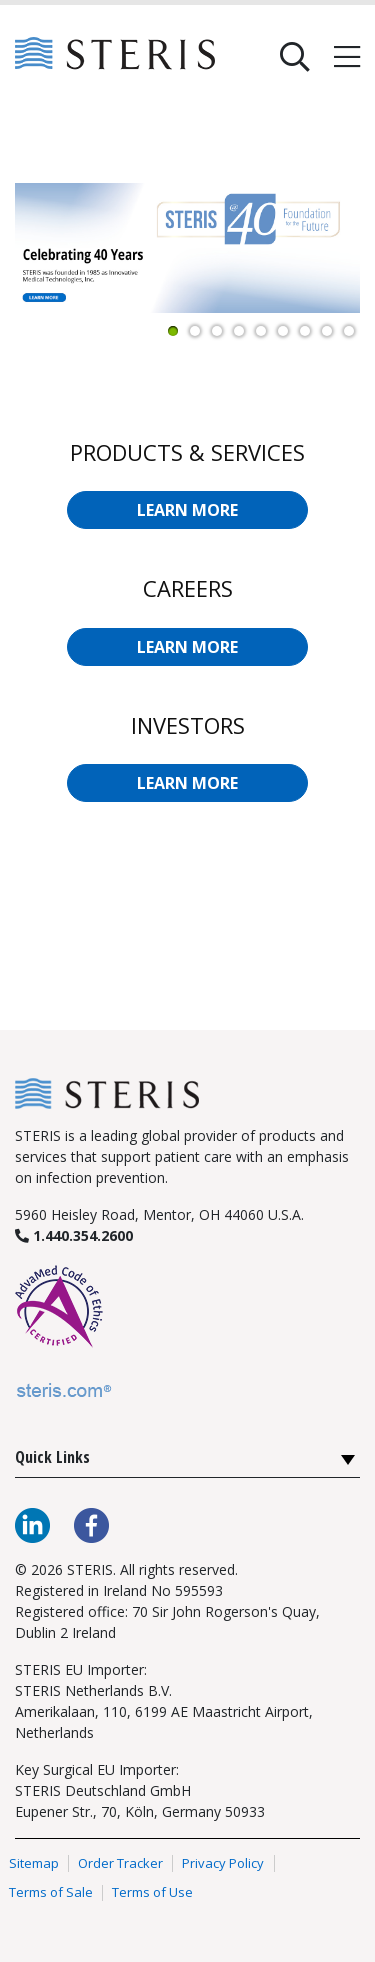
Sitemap (34, 1863)
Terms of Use (152, 1893)
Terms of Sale (51, 1893)
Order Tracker (120, 1863)
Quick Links (52, 1457)
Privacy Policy (223, 1863)
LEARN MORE (187, 510)
